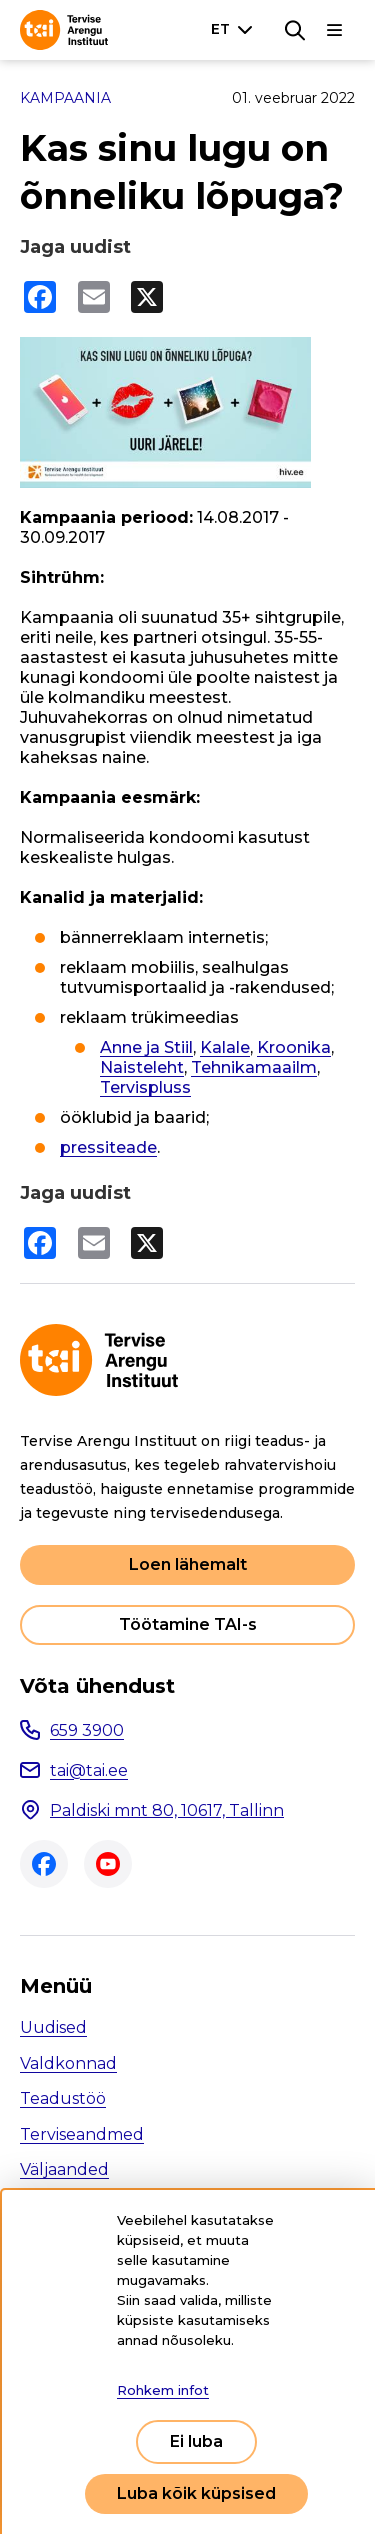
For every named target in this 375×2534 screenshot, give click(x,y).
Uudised (53, 2027)
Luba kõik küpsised (196, 2493)
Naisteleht (142, 1067)
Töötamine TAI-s (188, 1624)
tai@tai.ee (89, 1770)
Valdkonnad (68, 2063)
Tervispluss (145, 1087)
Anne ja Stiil (146, 1047)
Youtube (108, 1864)
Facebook (44, 1864)
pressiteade (108, 1147)
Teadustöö (63, 2098)
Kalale (225, 1047)
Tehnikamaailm (254, 1067)
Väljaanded (64, 2169)
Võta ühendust (97, 1686)
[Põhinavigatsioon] (335, 30)
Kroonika (294, 1047)
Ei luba (196, 2441)
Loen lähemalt (188, 1564)
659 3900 (87, 1730)
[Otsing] (295, 30)
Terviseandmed (82, 2134)
